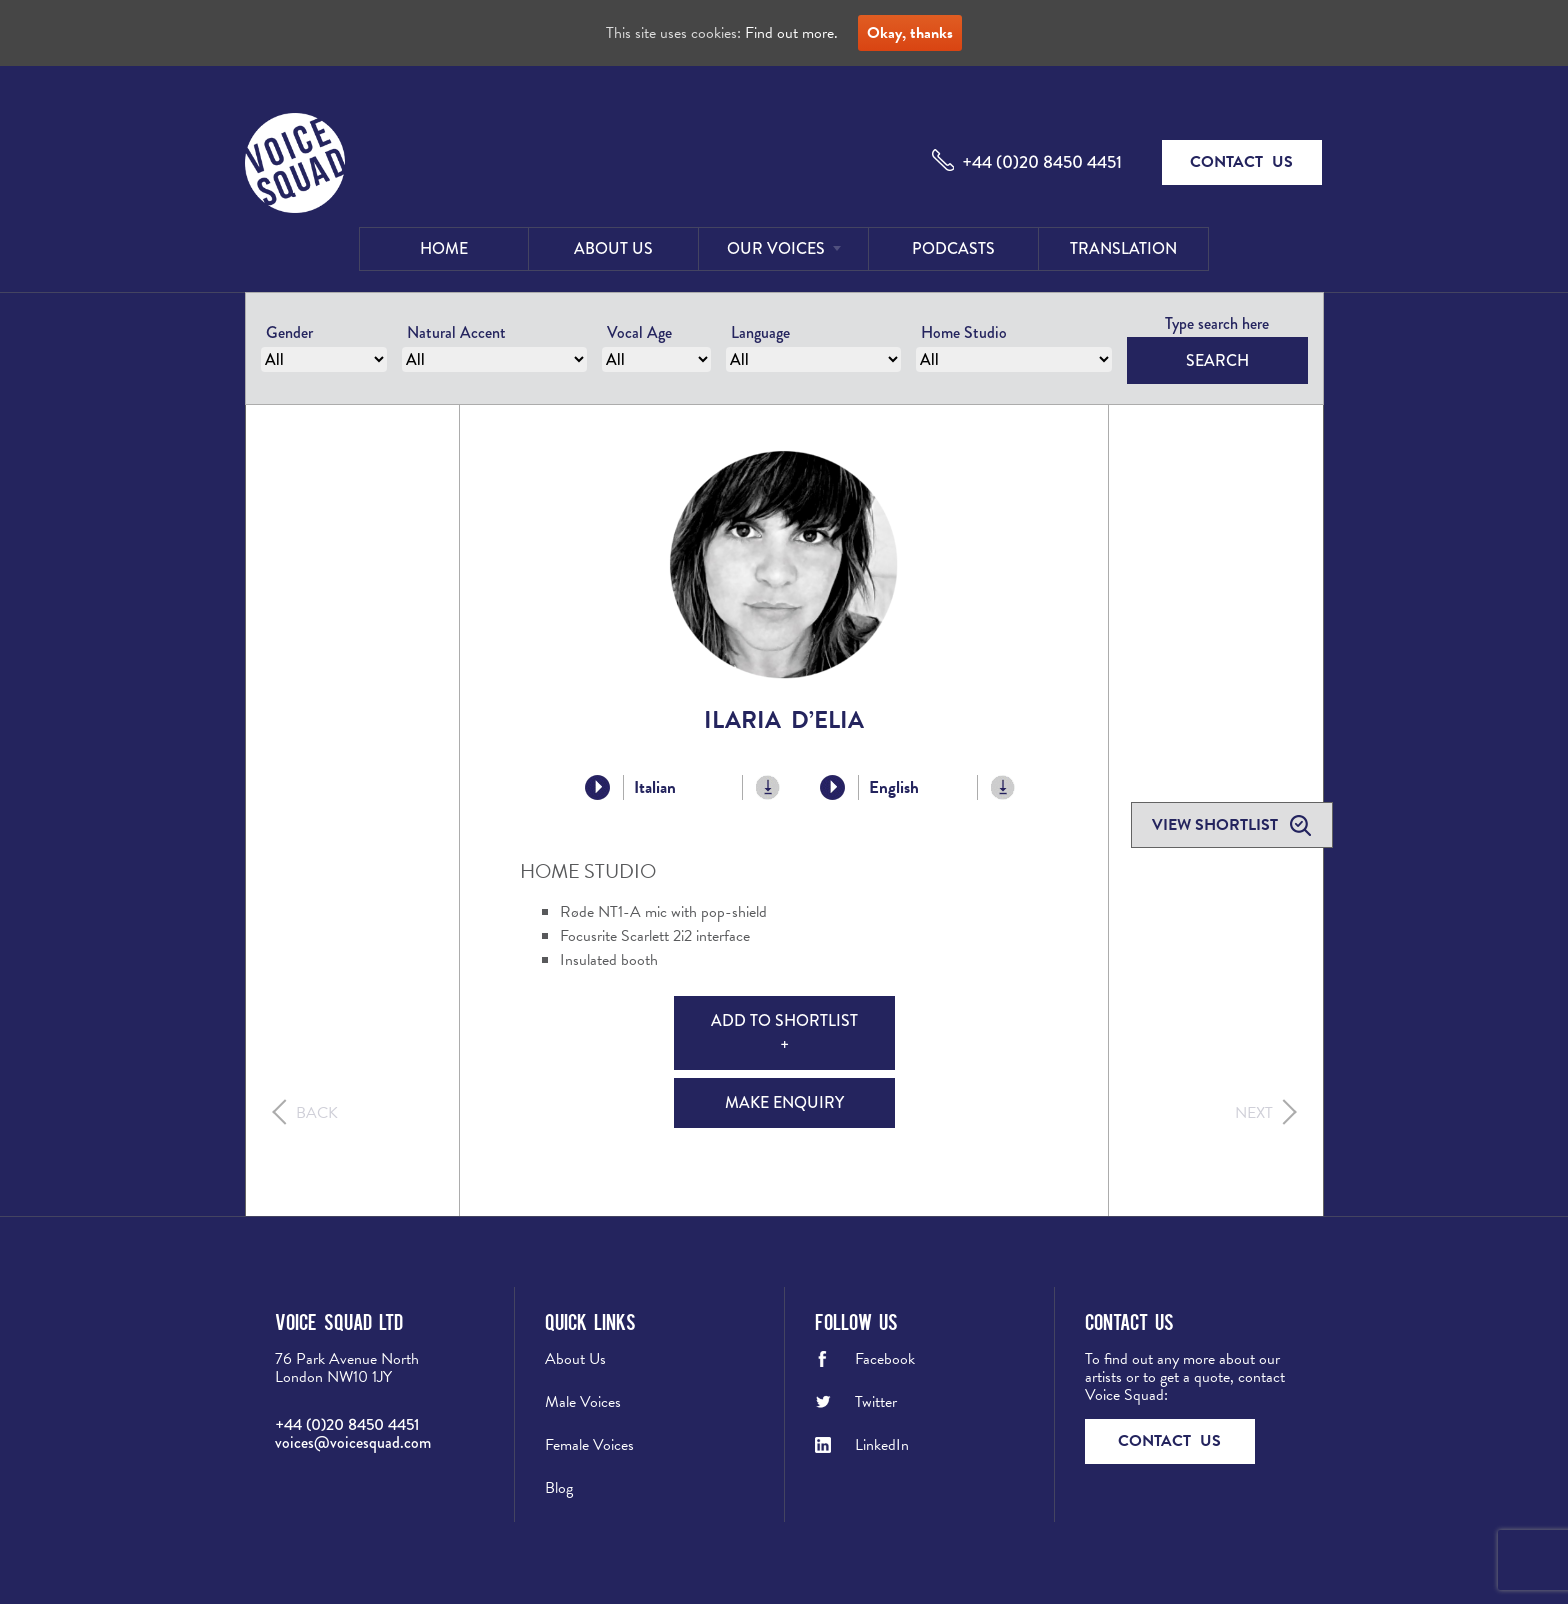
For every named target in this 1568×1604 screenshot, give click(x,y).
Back (317, 1113)
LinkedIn (882, 1445)
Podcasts (953, 248)
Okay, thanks (910, 33)
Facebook (885, 1359)
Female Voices (589, 1445)
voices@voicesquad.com (353, 1442)
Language (760, 332)
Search (1217, 360)
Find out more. (791, 33)
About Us (613, 248)
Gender (289, 332)
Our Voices (776, 248)
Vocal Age (639, 332)
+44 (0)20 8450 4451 (1042, 162)
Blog (559, 1488)
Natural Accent (456, 332)
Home (444, 248)
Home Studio (964, 332)
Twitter (876, 1402)
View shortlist (1217, 825)
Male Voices (583, 1402)
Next (1254, 1113)
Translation (1123, 248)
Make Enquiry (784, 1102)
